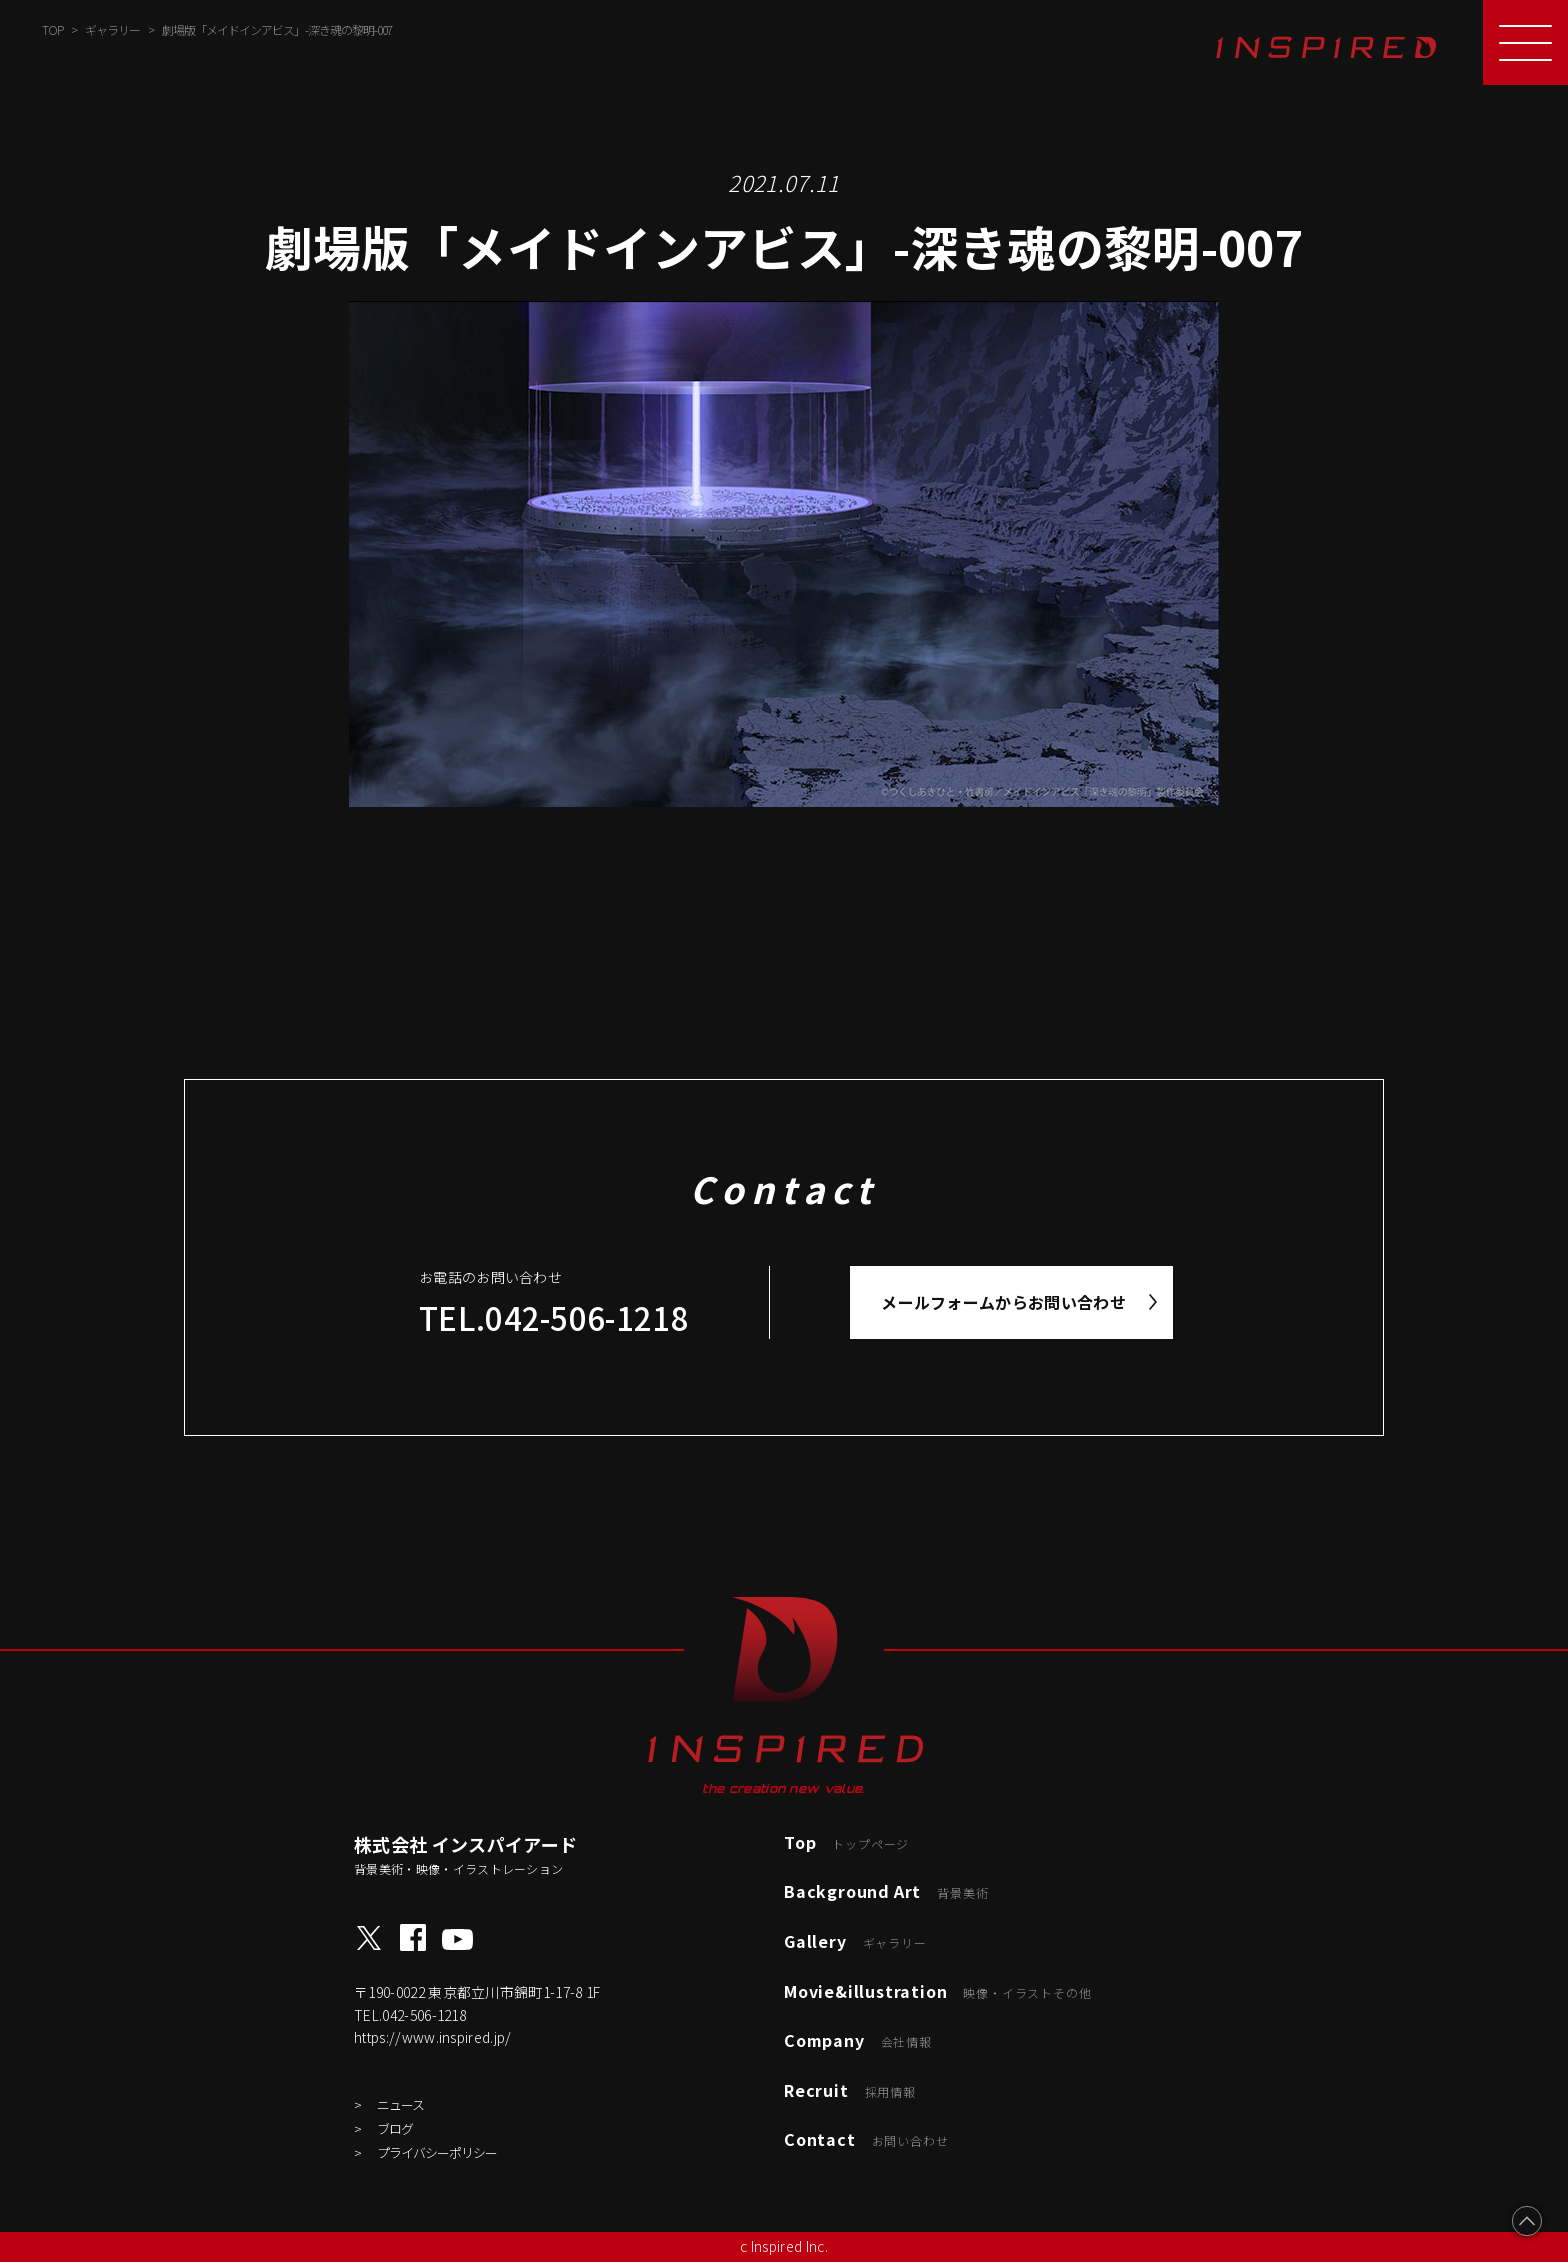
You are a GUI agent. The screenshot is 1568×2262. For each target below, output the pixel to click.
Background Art (886, 1891)
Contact (866, 2139)
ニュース (400, 2104)
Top (846, 1842)
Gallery (855, 1941)
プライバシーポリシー (437, 2152)
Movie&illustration (937, 1991)
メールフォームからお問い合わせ (1003, 1302)
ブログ (395, 2128)
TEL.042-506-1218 (554, 1317)
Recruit (850, 2090)
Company (858, 2040)
